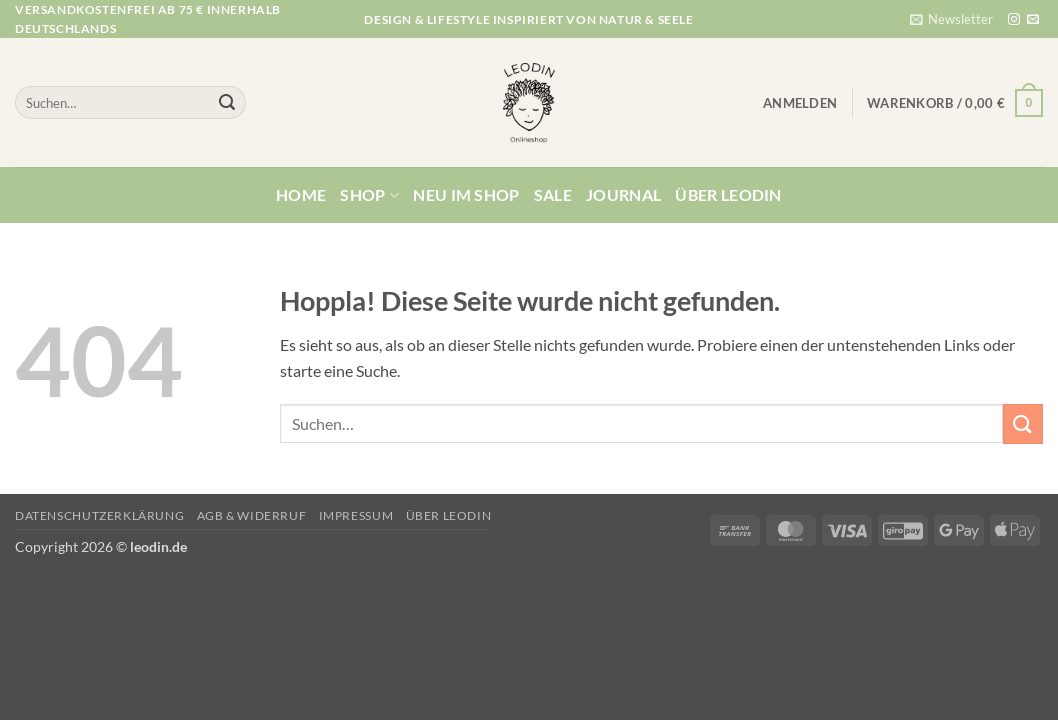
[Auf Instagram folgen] (1014, 20)
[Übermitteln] (227, 103)
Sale (553, 194)
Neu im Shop (466, 194)
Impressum (356, 515)
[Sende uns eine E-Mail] (1033, 20)
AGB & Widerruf (252, 515)
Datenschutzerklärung (99, 515)
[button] (951, 19)
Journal (623, 194)
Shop (369, 195)
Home (301, 194)
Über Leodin (728, 194)
